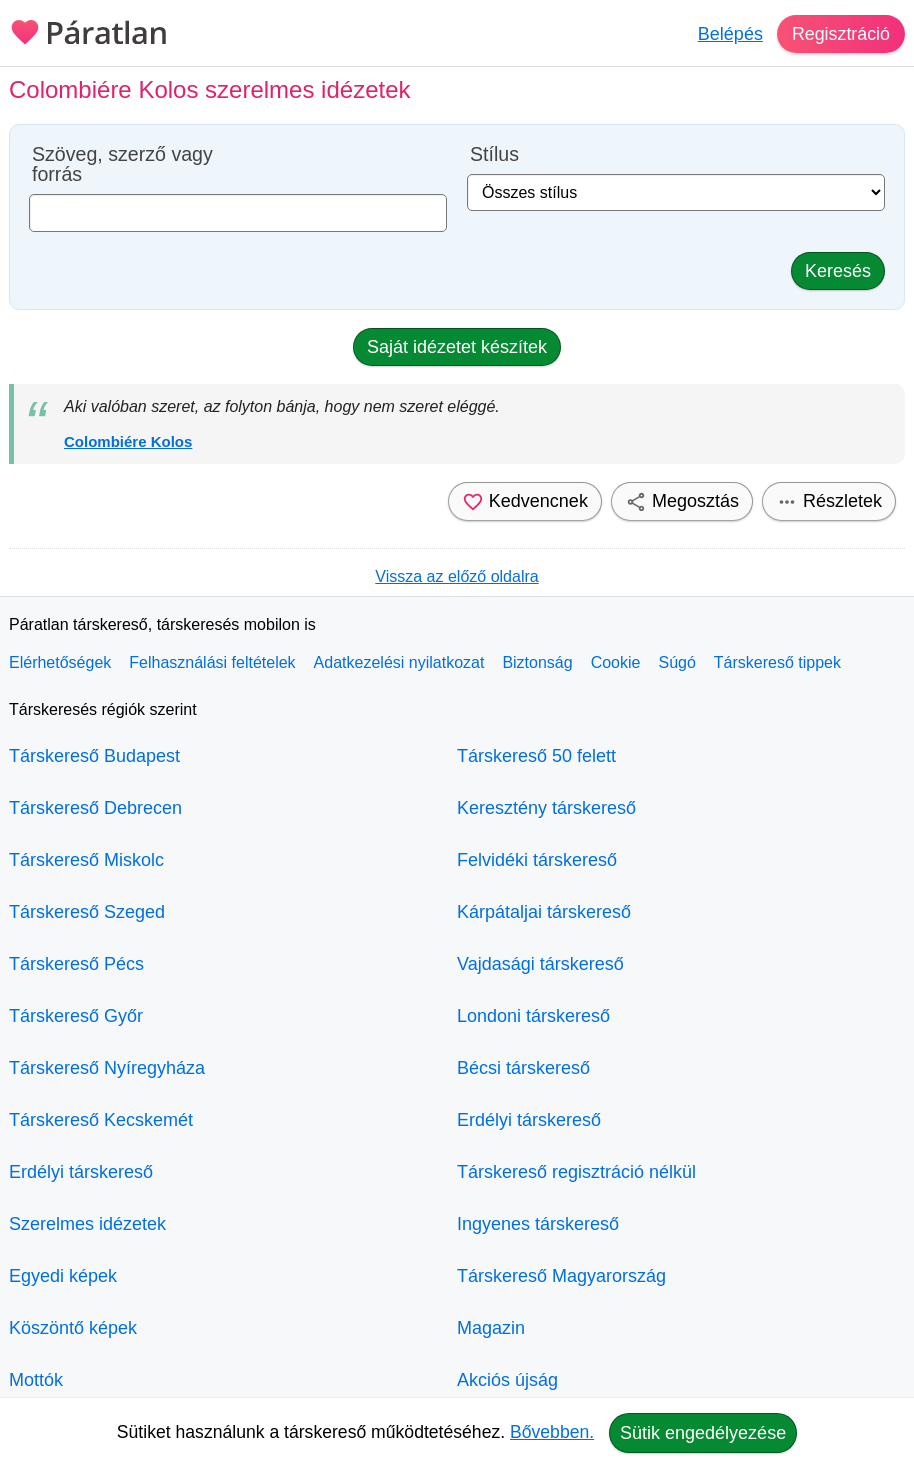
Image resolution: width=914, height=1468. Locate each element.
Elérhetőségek (60, 662)
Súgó (676, 662)
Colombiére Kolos (128, 441)
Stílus (494, 154)
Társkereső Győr (76, 1016)
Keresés (838, 271)
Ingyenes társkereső (538, 1224)
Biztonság (537, 662)
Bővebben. (552, 1432)
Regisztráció (840, 34)
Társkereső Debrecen (95, 808)
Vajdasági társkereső (540, 964)
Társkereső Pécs (76, 964)
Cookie (616, 662)
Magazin (491, 1328)
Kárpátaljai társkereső (544, 912)
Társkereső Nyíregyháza (107, 1068)
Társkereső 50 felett (536, 756)
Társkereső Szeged (87, 912)
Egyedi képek (63, 1276)
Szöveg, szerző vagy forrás (122, 164)
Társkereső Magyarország (561, 1276)
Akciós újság (507, 1380)
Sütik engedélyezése (703, 1433)
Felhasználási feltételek (212, 662)
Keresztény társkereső (546, 808)
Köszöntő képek (73, 1328)
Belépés (729, 34)
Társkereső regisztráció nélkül (576, 1172)
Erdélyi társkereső (81, 1172)
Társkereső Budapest (94, 756)
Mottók (36, 1380)
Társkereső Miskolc (86, 860)
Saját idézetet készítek (457, 347)
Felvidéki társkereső (537, 860)
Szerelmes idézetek (87, 1224)
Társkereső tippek (777, 662)
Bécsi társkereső (523, 1068)
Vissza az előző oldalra (456, 576)
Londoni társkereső (533, 1016)
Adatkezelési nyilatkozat (399, 662)
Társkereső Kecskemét (101, 1120)
